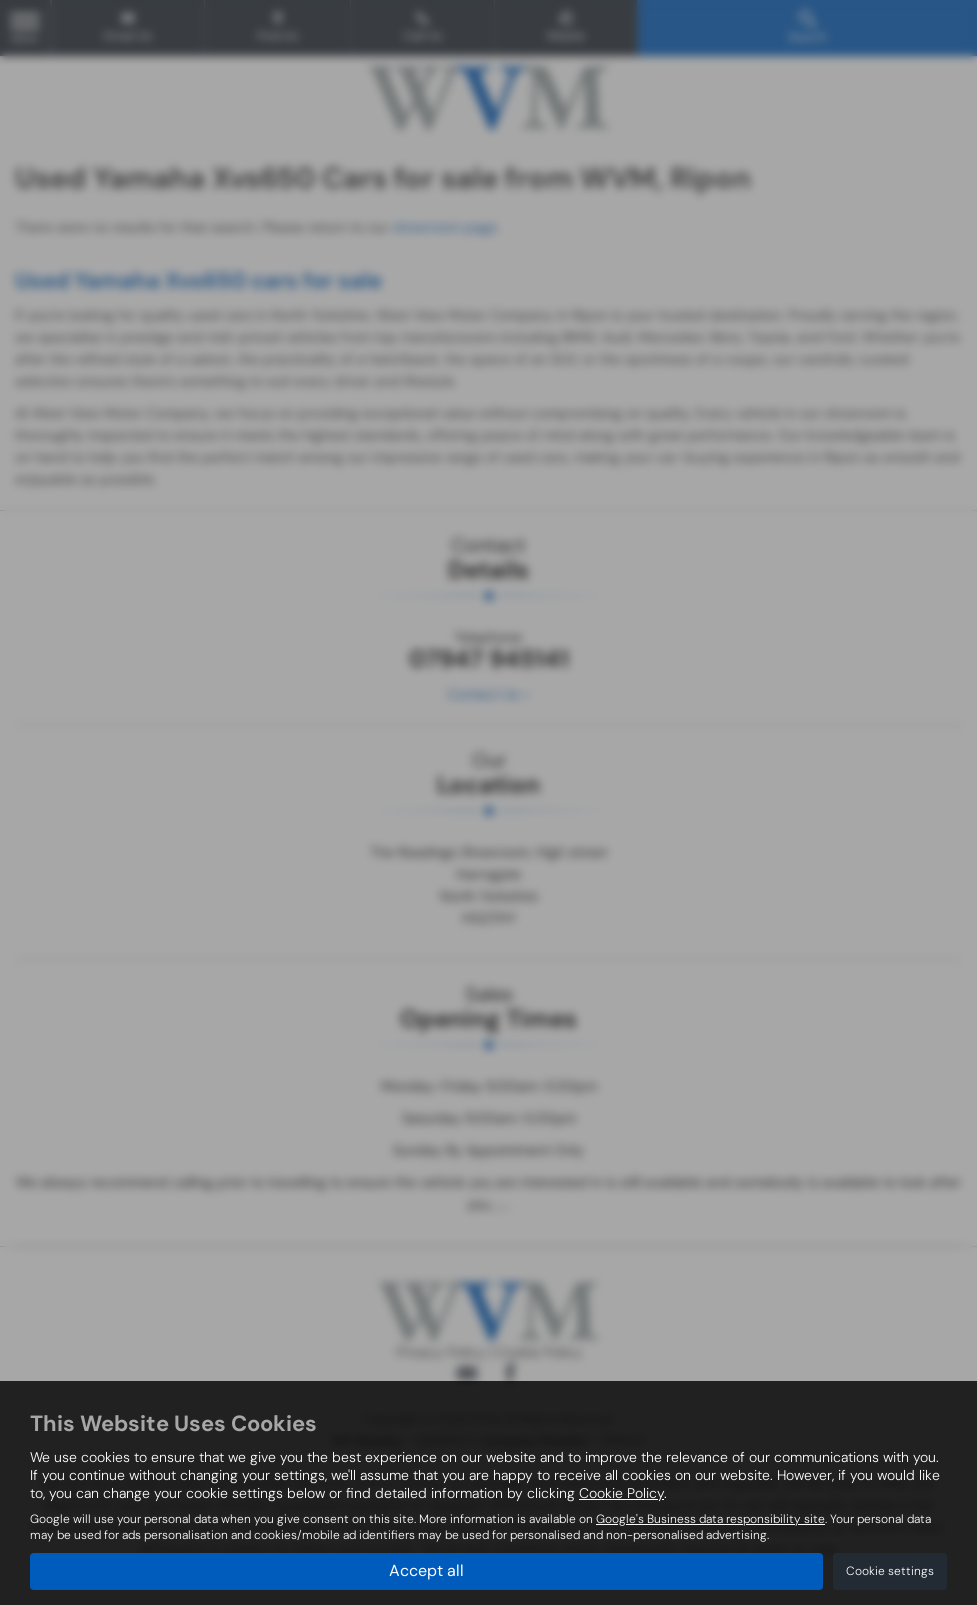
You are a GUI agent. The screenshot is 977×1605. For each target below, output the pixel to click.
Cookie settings (890, 1571)
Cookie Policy (621, 1493)
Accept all (426, 1570)
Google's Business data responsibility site (710, 1519)
